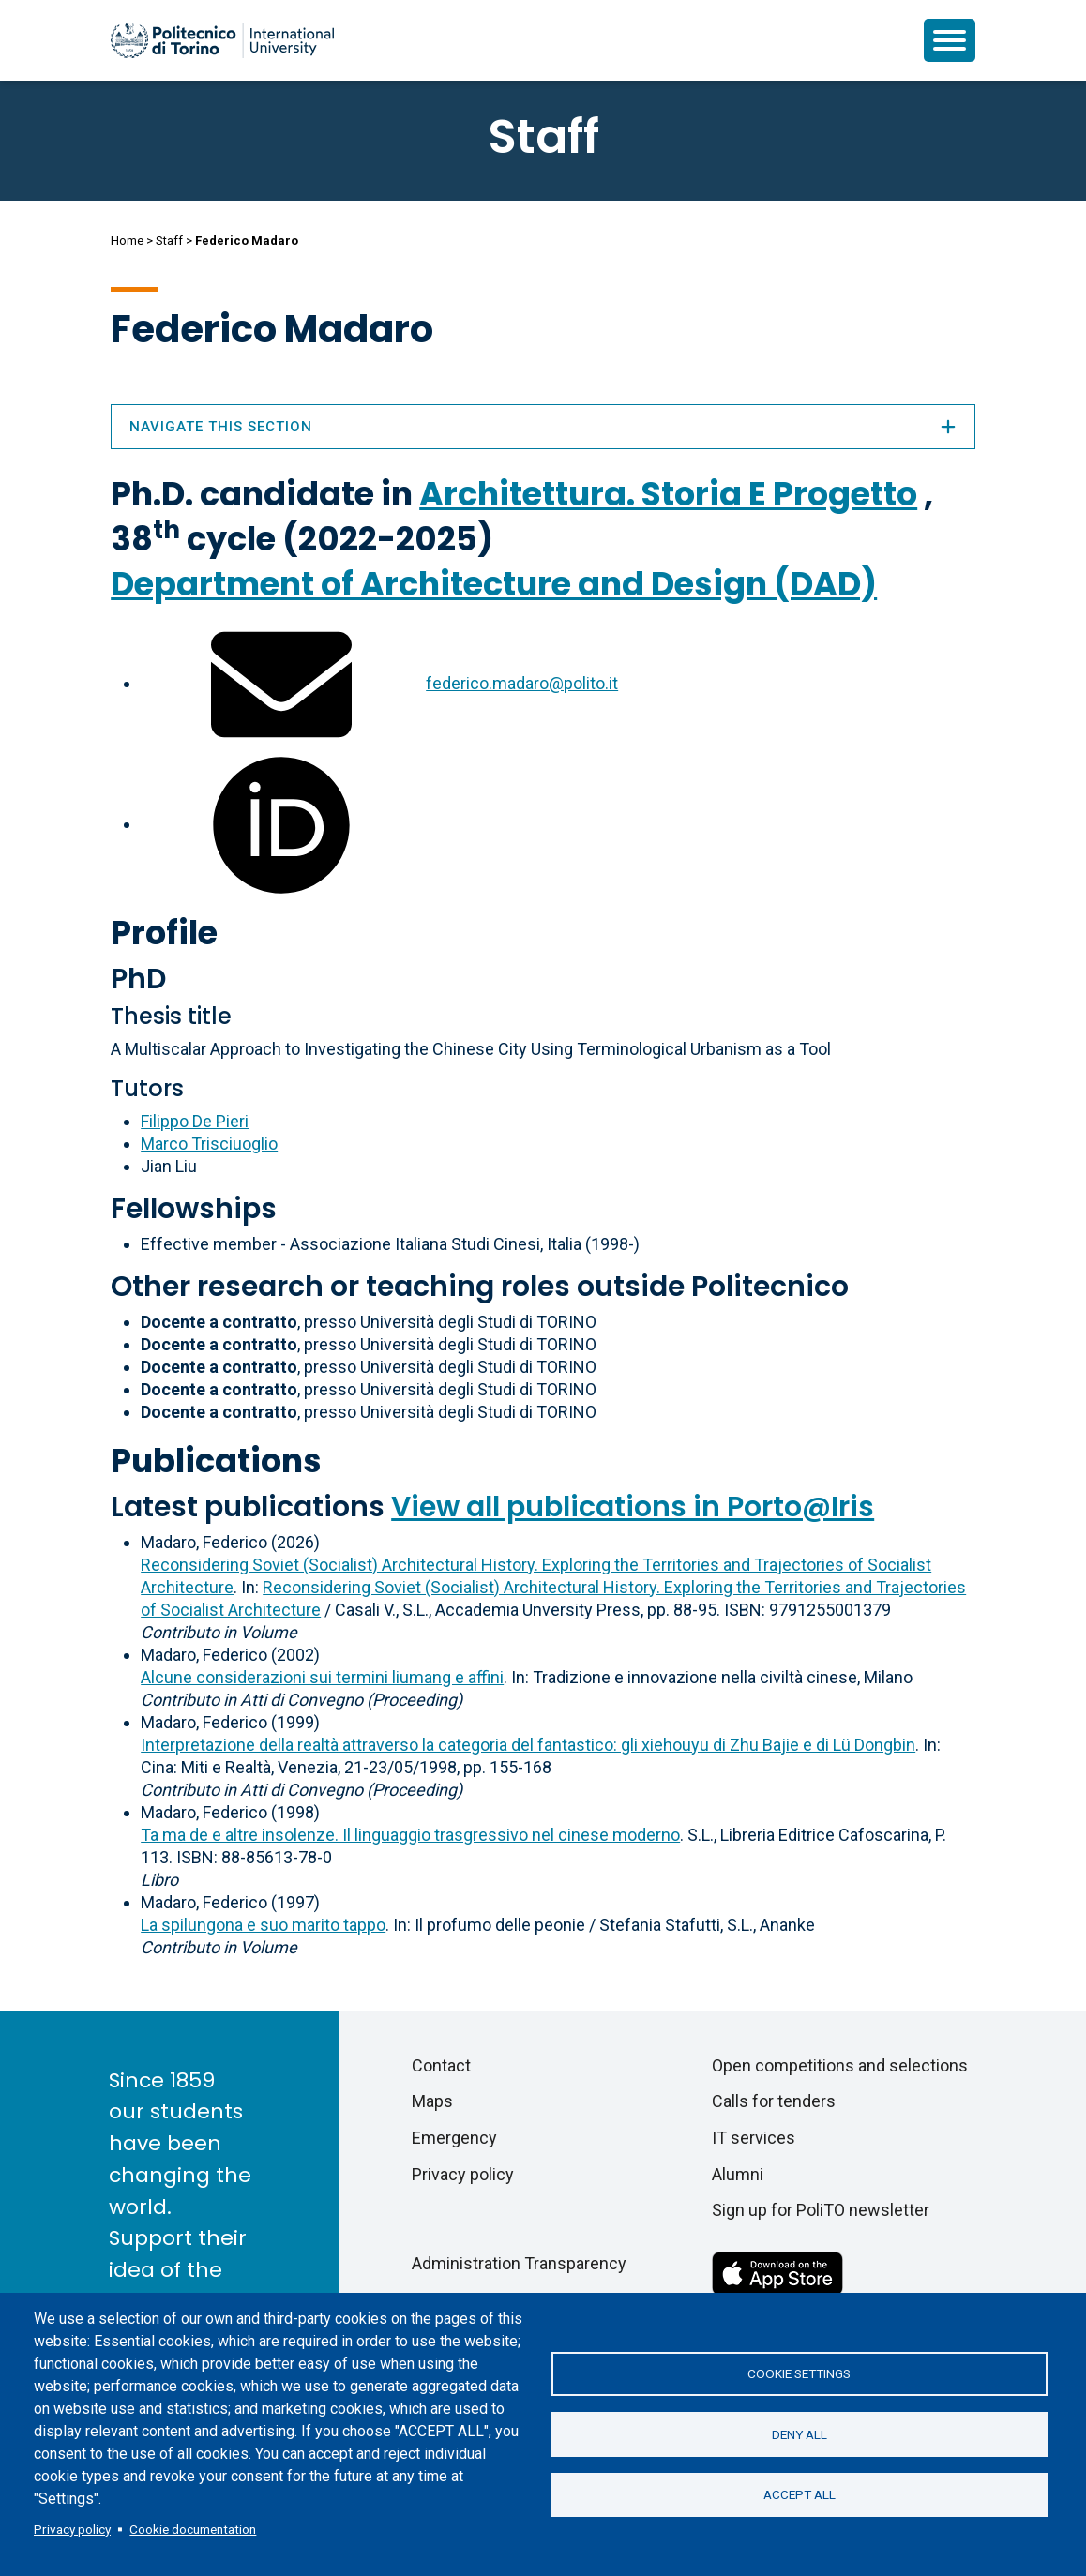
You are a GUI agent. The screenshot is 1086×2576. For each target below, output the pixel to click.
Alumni (737, 2174)
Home (127, 240)
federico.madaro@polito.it (522, 683)
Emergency (454, 2137)
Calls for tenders (774, 2101)
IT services (753, 2137)
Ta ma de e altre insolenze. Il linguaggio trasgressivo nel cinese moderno (410, 1835)
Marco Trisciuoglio (209, 1143)
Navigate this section (543, 426)
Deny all (799, 2434)
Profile (164, 933)
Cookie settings (799, 2373)
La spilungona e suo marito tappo (263, 1925)
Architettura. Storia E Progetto (668, 494)
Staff (169, 240)
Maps (432, 2101)
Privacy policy (72, 2529)
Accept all (799, 2495)
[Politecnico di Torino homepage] (222, 40)
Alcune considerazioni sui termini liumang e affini (322, 1677)
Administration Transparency (519, 2263)
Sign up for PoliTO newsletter (820, 2210)
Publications (216, 1461)
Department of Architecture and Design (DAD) (494, 584)
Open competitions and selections (840, 2065)
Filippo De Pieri (195, 1121)
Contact (441, 2065)
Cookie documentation (192, 2529)
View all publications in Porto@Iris (632, 1507)
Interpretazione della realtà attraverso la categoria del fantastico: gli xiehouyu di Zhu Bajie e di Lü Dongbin (528, 1745)
